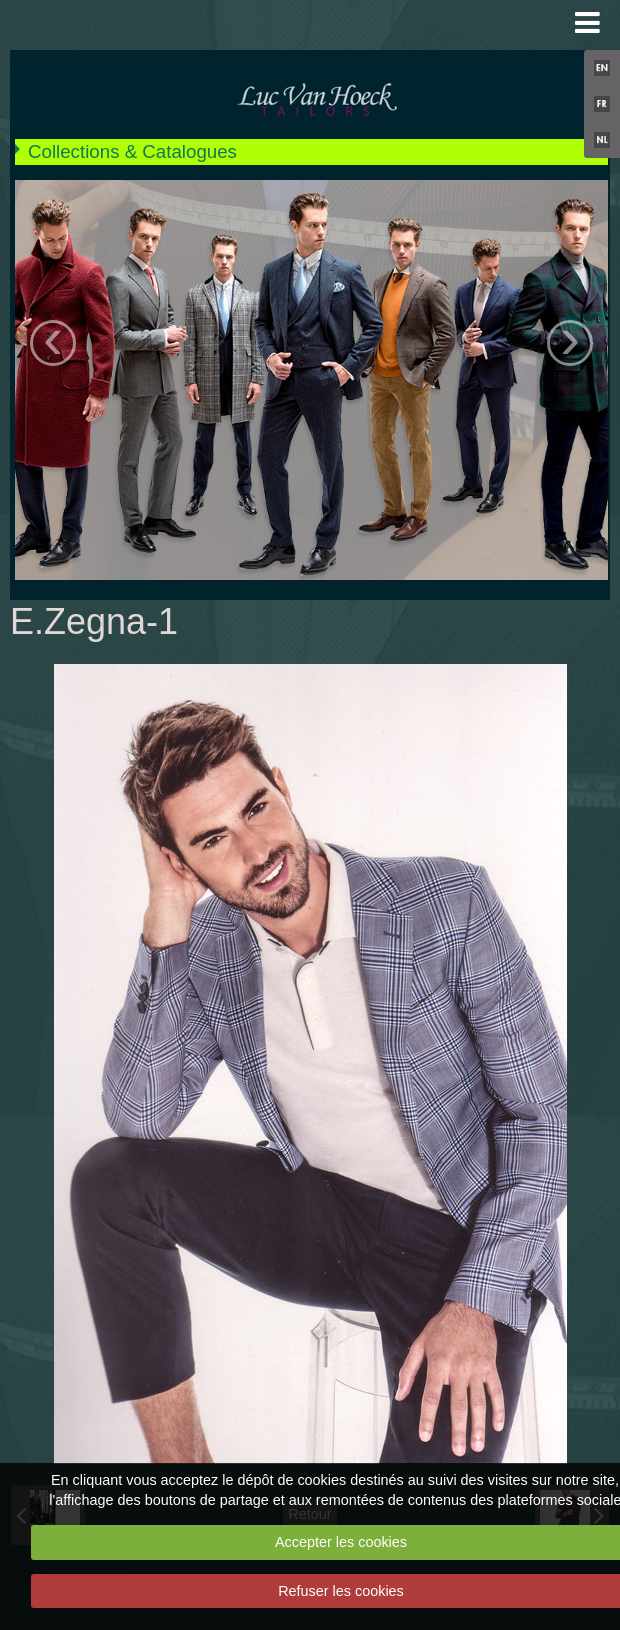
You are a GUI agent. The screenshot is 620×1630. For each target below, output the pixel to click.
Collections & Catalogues (132, 151)
